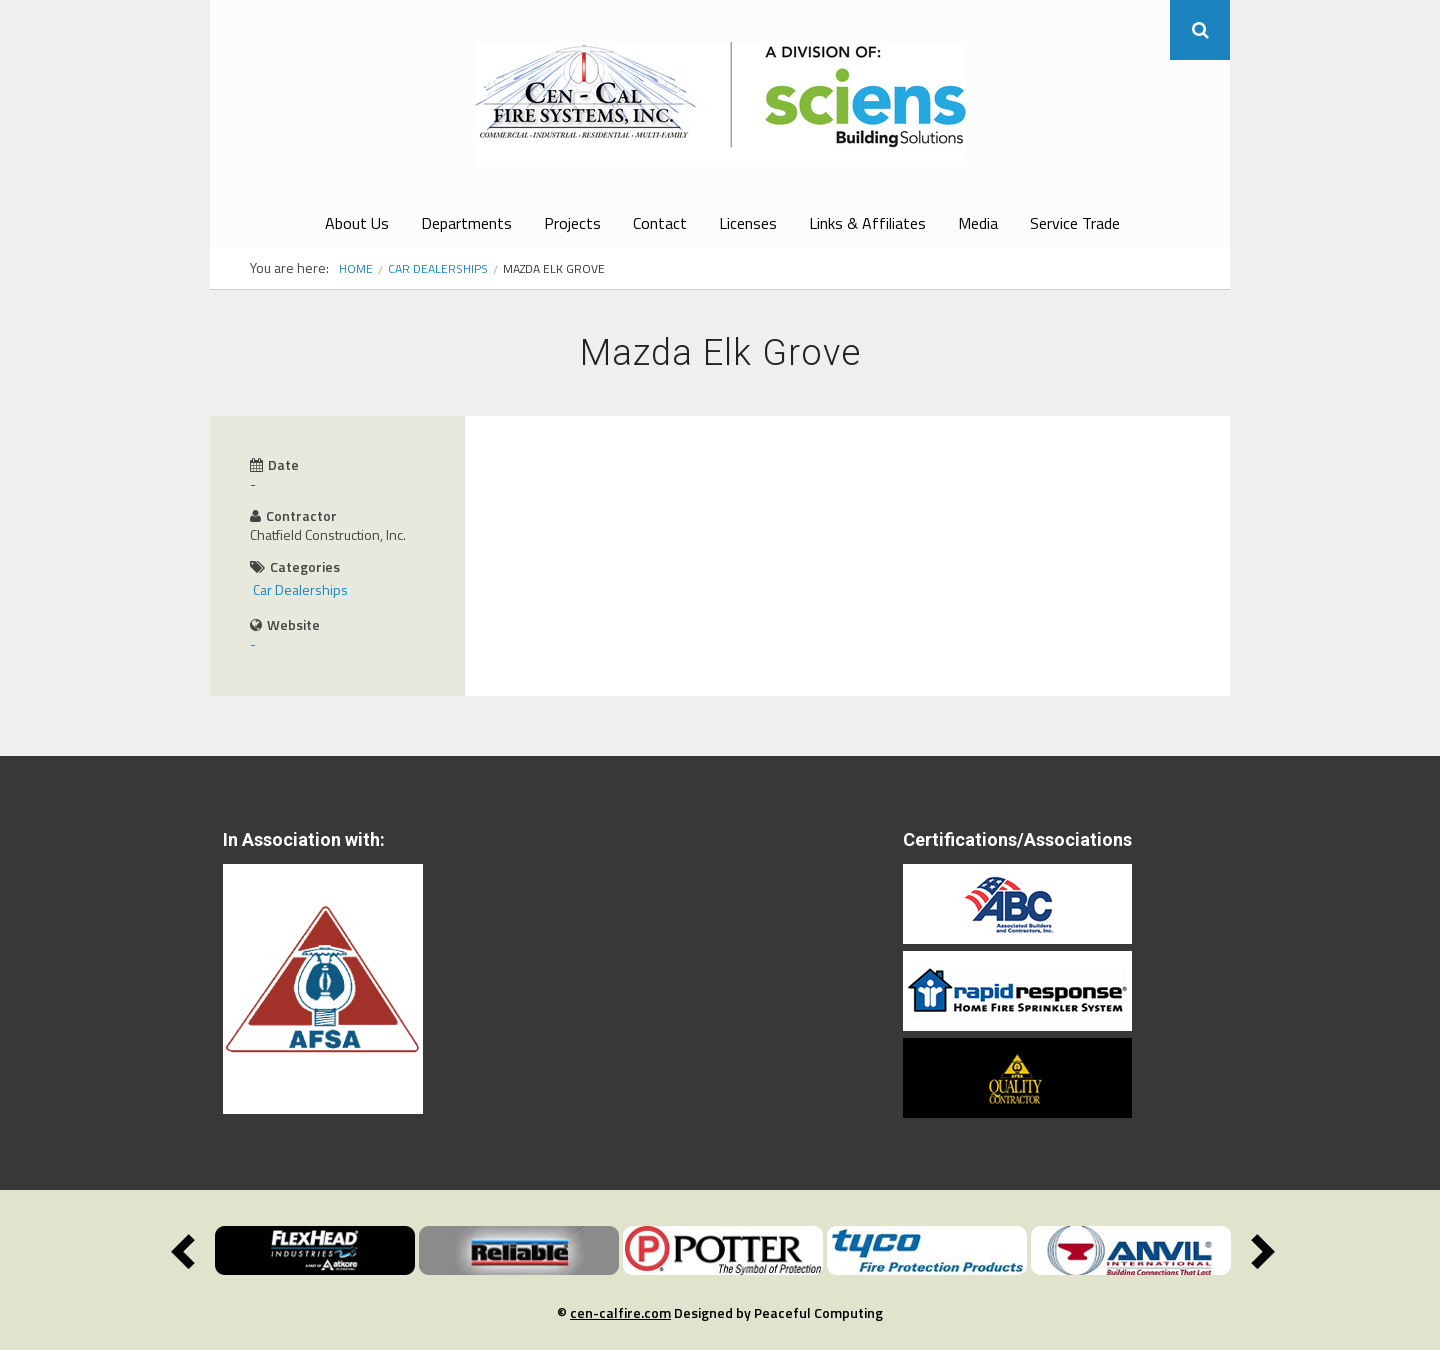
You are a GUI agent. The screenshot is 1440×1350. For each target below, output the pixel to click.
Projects (572, 223)
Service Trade (1075, 223)
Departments (466, 223)
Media (978, 223)
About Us (357, 223)
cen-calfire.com (620, 1312)
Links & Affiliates (867, 223)
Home (356, 268)
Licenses (748, 223)
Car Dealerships (438, 268)
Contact (660, 223)
